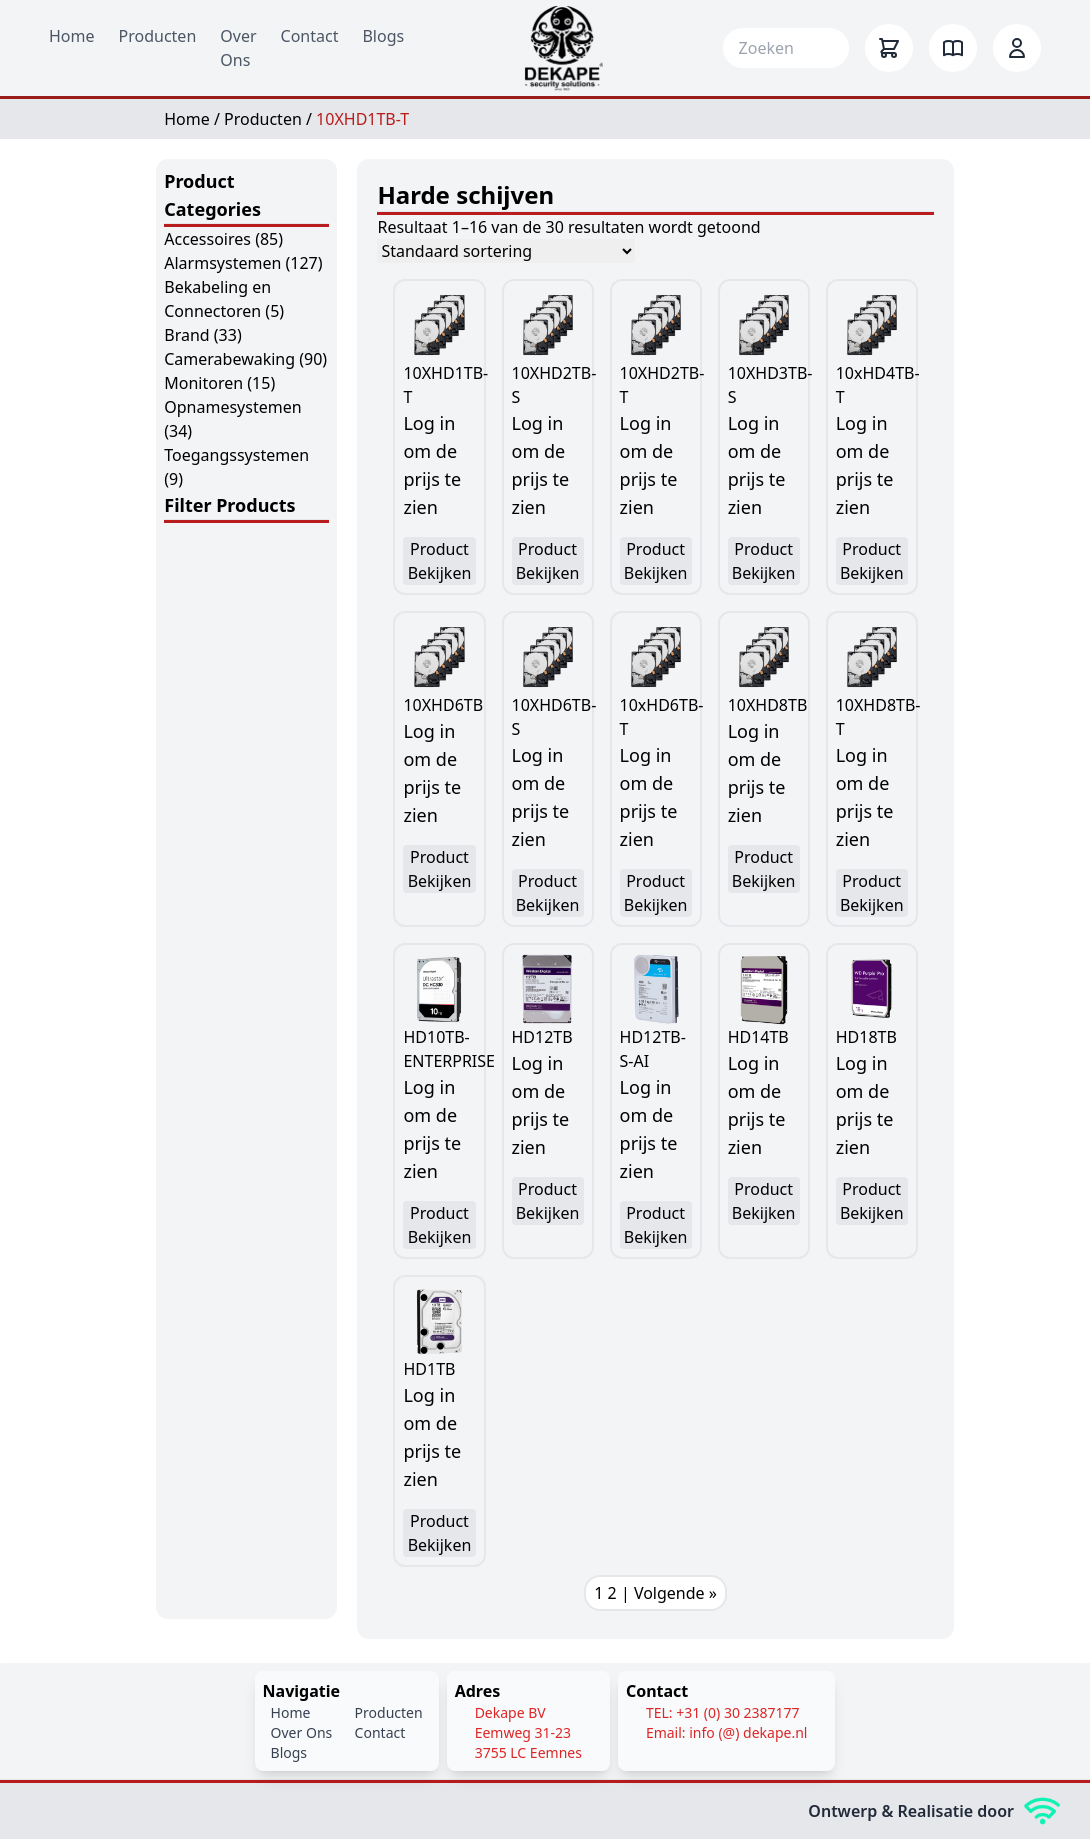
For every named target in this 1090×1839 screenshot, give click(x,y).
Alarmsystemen (222, 263)
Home (72, 36)
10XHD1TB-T (362, 119)
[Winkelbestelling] (506, 251)
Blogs (383, 36)
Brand (186, 335)
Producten (158, 36)
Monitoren (203, 383)
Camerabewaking (229, 359)
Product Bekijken (440, 561)
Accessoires (207, 239)
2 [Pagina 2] (612, 1593)
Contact (310, 36)
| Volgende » (669, 1593)
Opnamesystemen (232, 407)
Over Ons (302, 1732)
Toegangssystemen (236, 455)
